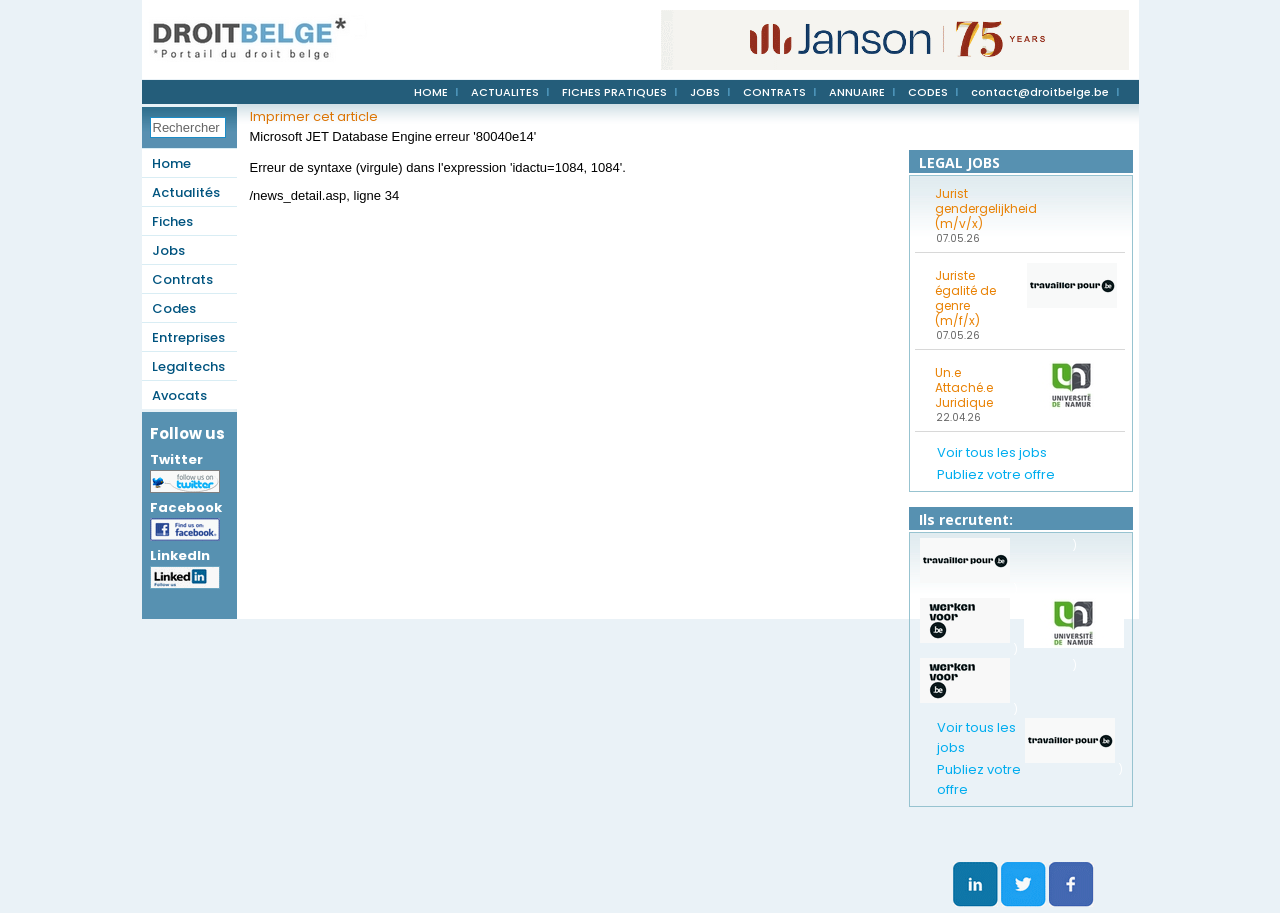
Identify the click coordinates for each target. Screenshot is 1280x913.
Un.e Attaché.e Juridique (964, 387)
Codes (174, 308)
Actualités (186, 192)
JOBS (705, 92)
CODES (928, 92)
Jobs (168, 250)
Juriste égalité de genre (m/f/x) (965, 298)
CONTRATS (774, 92)
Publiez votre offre (996, 474)
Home (171, 163)
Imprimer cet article (314, 116)
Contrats (182, 279)
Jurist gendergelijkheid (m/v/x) (975, 208)
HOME (431, 92)
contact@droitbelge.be (1040, 92)
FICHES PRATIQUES (614, 92)
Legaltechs (188, 366)
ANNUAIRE (857, 92)
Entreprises (188, 337)
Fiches (172, 221)
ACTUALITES (505, 92)
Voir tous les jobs (992, 452)
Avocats (179, 395)
